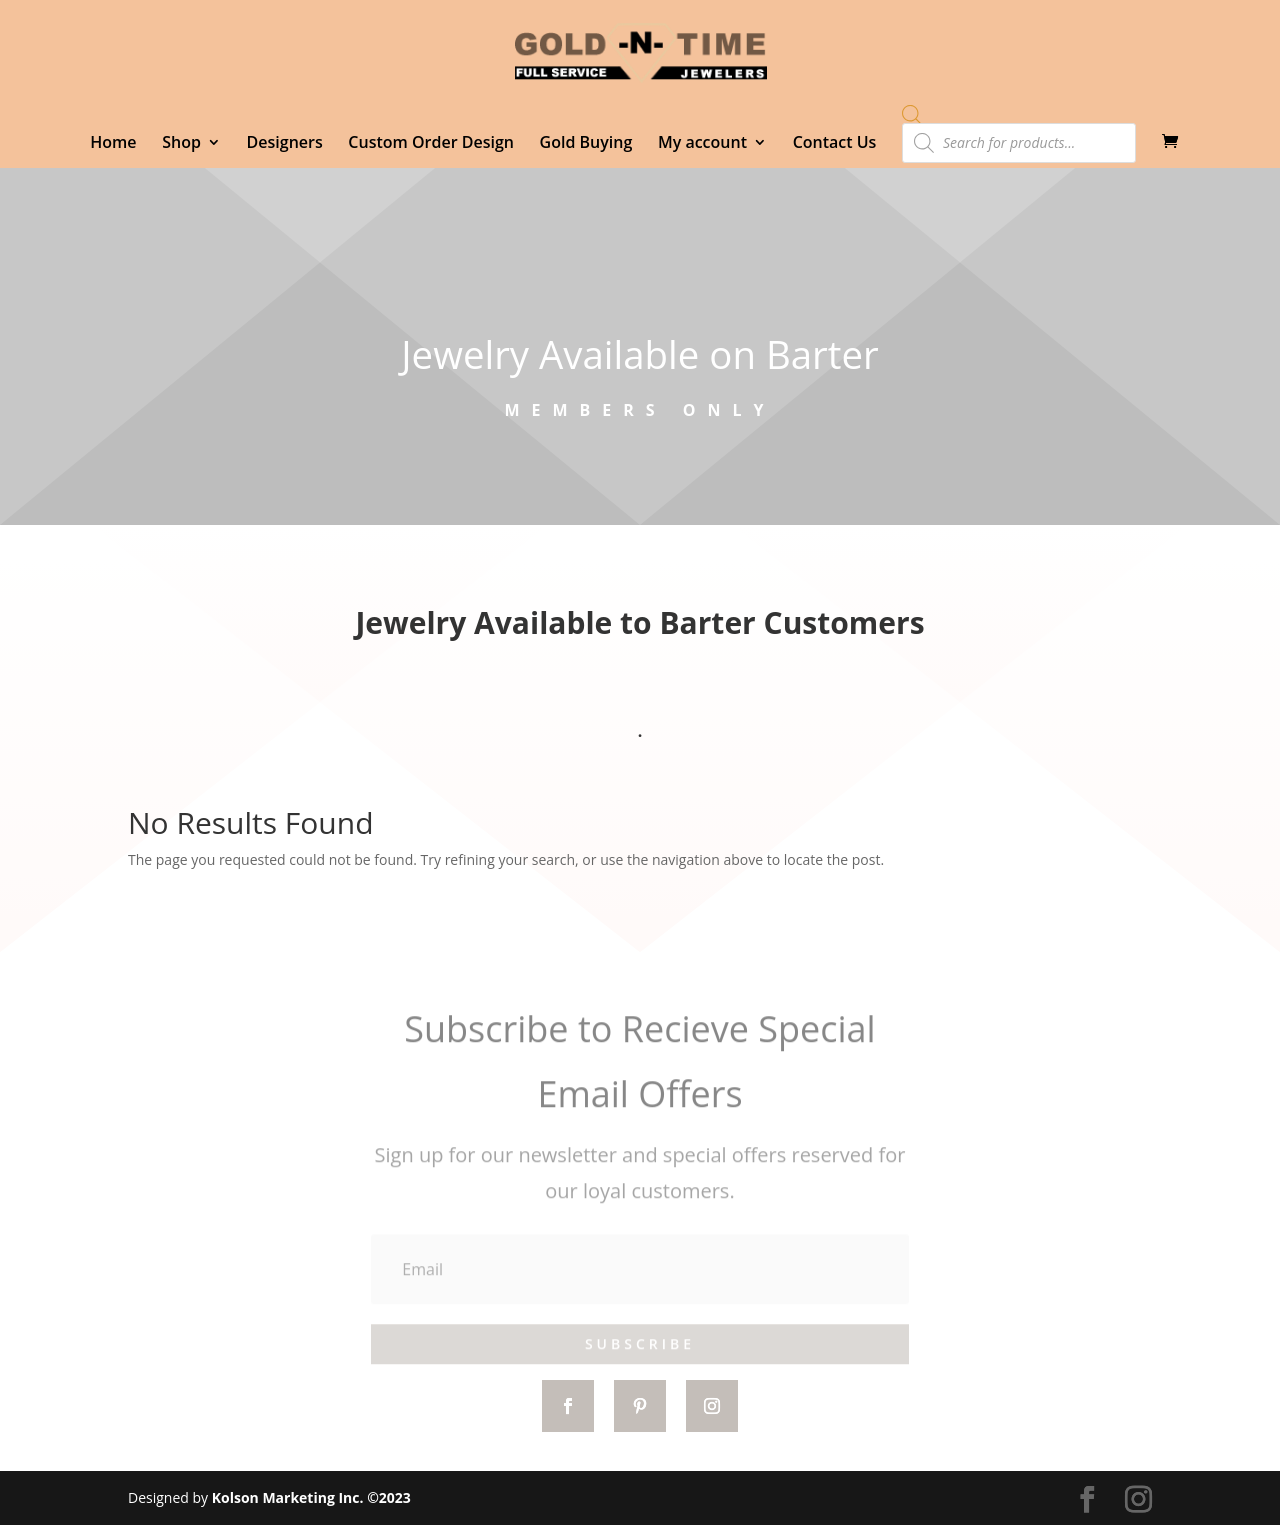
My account (702, 144)
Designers (285, 144)
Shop (181, 144)
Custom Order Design (431, 144)
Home (113, 144)
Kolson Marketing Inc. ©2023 (311, 1497)
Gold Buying (586, 144)
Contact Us (835, 144)
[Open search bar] (912, 114)
